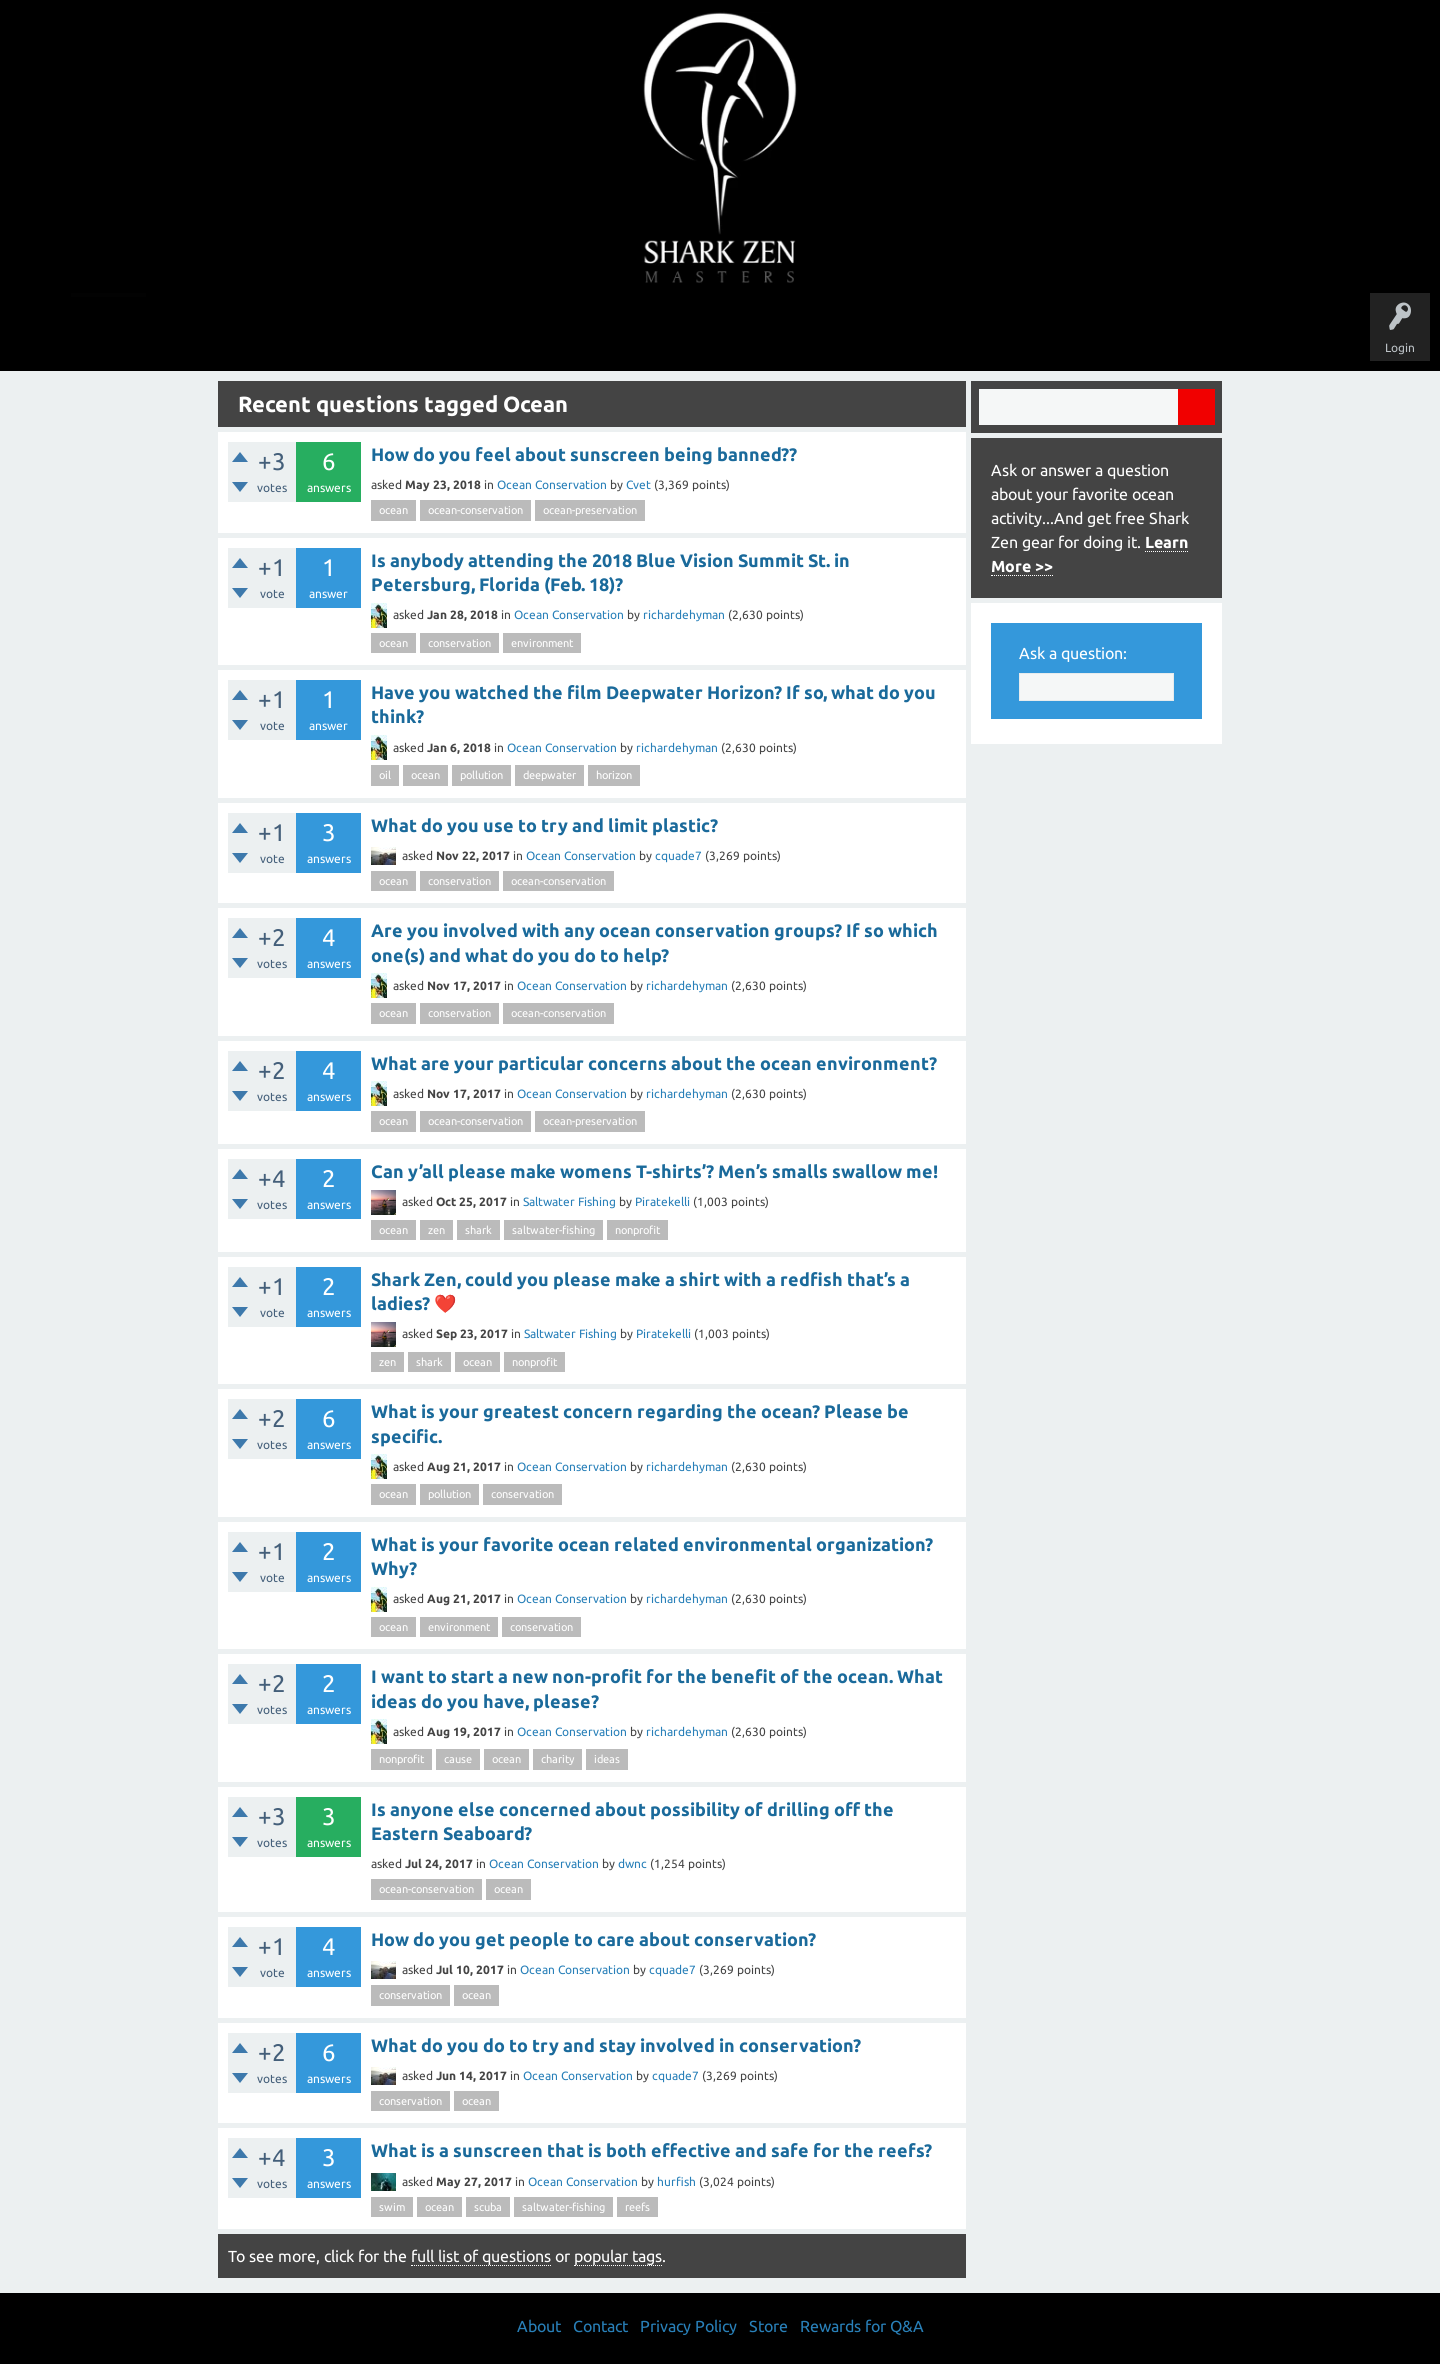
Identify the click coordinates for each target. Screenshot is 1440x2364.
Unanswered (581, 332)
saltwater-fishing (553, 1230)
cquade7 (678, 855)
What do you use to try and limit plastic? (544, 825)
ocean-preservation (590, 510)
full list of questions (481, 2256)
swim (392, 2207)
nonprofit (637, 1230)
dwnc (632, 1863)
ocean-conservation (475, 510)
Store (950, 332)
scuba (488, 2207)
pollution (481, 775)
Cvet (638, 484)
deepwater (549, 775)
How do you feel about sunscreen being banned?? (584, 454)
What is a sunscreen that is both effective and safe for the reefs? (651, 2150)
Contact (600, 2326)
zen (436, 1230)
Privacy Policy (688, 2326)
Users (720, 332)
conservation (459, 643)
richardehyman (684, 614)
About (888, 332)
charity (557, 1759)
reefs (637, 2207)
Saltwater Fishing (569, 1201)
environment (542, 643)
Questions (497, 332)
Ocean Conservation (552, 484)
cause (458, 1759)
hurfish (676, 2181)
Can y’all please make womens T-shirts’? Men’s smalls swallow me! (654, 1171)
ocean (393, 510)
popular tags (618, 2256)
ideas (607, 1759)
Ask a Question (804, 332)
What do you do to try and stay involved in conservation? (616, 2045)
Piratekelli (662, 1201)
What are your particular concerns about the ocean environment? (654, 1063)
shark (478, 1230)
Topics (658, 332)
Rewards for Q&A (862, 2326)
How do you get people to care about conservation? (593, 1939)
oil (385, 775)
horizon (614, 775)
